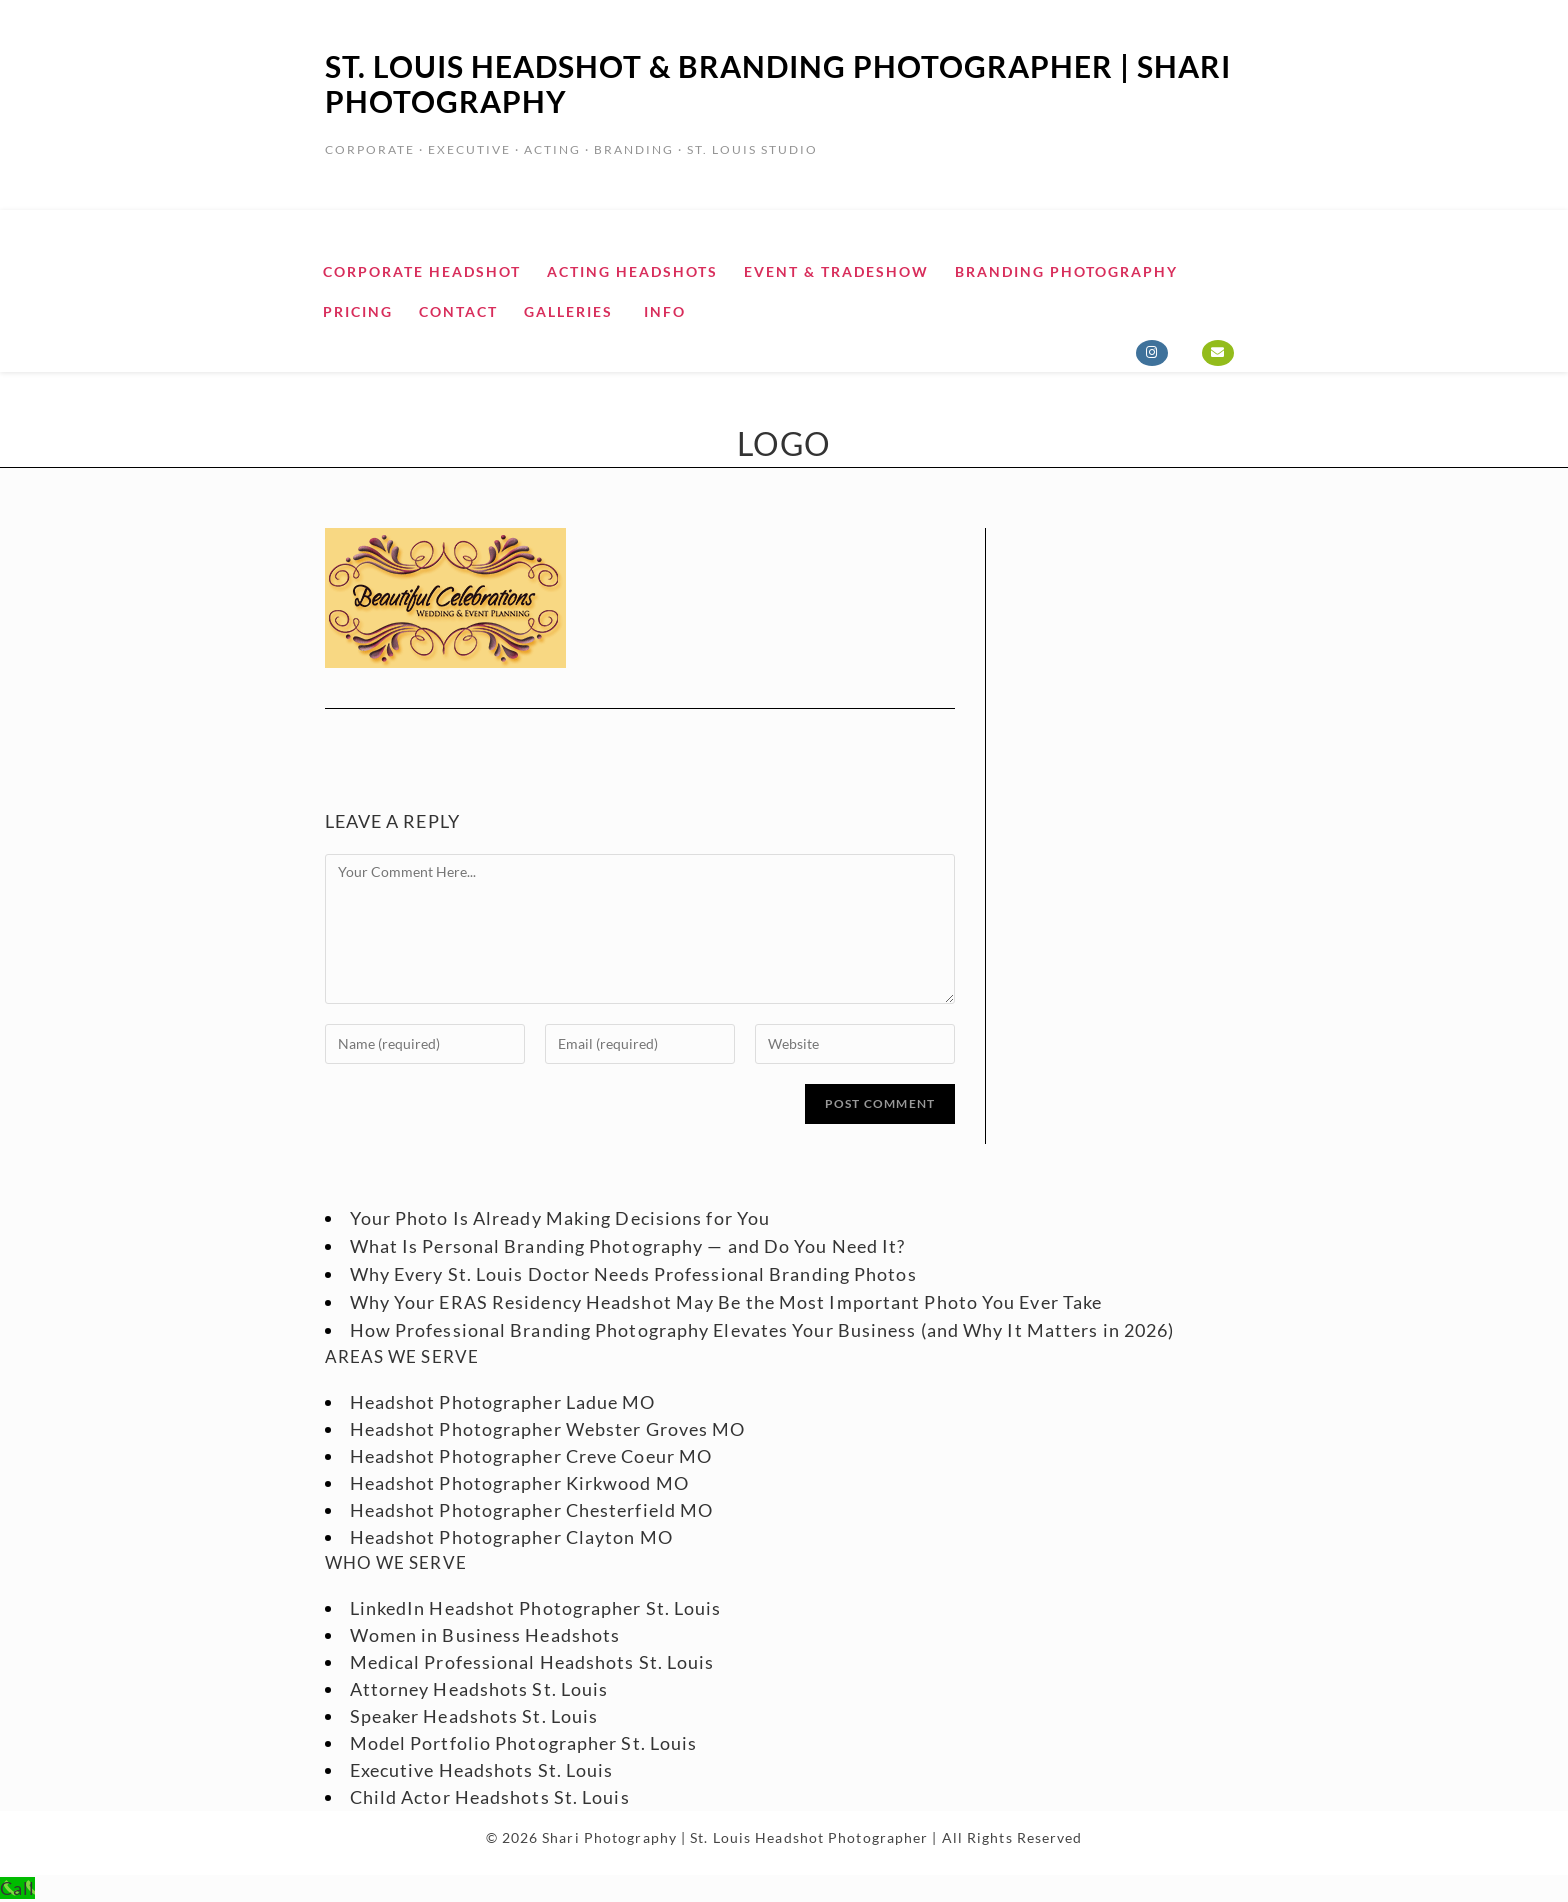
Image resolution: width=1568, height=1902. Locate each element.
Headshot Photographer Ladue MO (503, 1402)
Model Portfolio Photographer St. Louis (524, 1743)
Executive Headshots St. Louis (482, 1770)
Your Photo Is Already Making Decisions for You (560, 1218)
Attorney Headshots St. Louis (479, 1689)
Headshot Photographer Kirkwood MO (519, 1483)
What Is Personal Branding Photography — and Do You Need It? (628, 1246)
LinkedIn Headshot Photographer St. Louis (536, 1608)
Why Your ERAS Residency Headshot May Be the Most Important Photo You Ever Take (726, 1302)
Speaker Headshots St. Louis (474, 1716)
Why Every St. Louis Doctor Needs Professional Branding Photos (633, 1274)
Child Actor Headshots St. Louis (490, 1797)
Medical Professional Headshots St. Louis (532, 1662)
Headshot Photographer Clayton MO (511, 1537)
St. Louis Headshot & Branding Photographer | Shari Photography (778, 83)
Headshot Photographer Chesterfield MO (532, 1510)
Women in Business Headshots (485, 1635)
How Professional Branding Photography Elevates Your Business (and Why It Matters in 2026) (762, 1330)
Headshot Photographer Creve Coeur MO (531, 1456)
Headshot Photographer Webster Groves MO (548, 1429)
